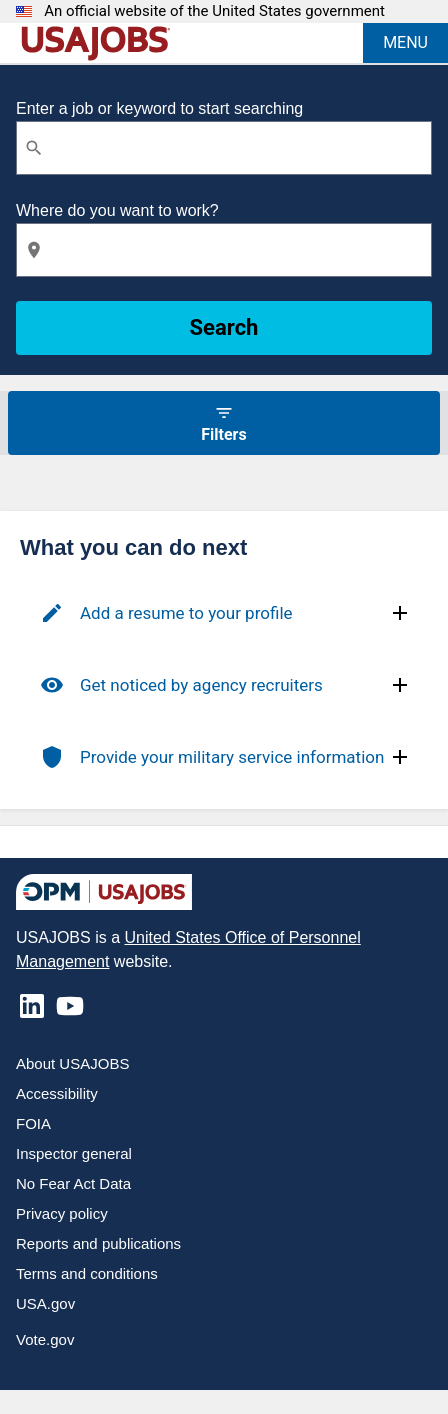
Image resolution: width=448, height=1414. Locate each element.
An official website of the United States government (214, 11)
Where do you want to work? (117, 210)
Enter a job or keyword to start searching (159, 108)
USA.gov (45, 1303)
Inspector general (74, 1153)
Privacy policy (62, 1213)
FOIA (33, 1123)
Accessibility (57, 1093)
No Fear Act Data (73, 1183)
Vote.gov (45, 1339)
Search (224, 327)
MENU (405, 42)
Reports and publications (98, 1243)
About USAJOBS (72, 1063)
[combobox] (224, 148)
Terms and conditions (87, 1273)
